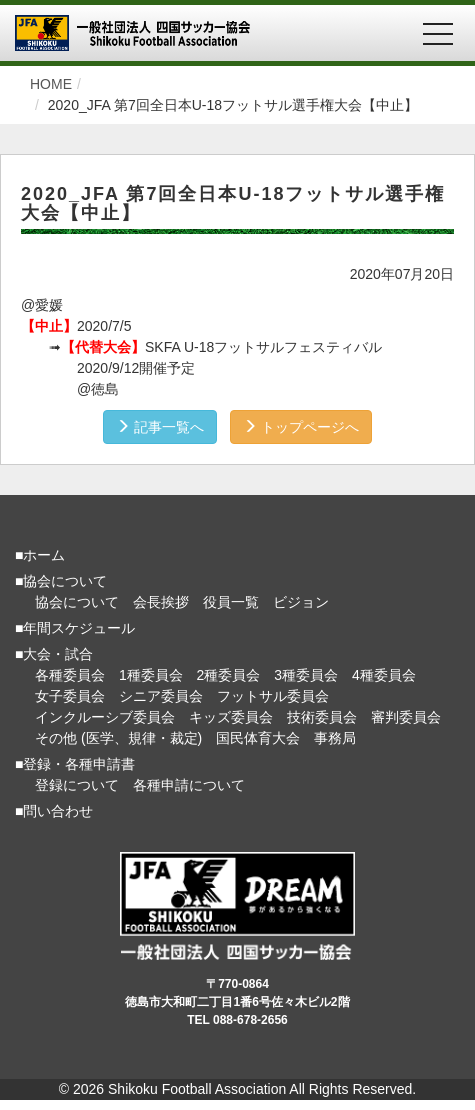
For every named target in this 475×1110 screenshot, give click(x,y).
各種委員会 (70, 675)
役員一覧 (231, 602)
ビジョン (301, 602)
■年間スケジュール (75, 628)
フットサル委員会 (273, 696)
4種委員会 (384, 675)
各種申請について (189, 785)
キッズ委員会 (231, 717)
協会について (77, 602)
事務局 (335, 738)
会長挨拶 (161, 602)
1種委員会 (151, 675)
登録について (77, 785)
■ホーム (40, 555)
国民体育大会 (258, 738)
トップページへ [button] (301, 427)
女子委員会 (70, 696)
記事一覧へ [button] (160, 427)
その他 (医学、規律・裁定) (118, 738)
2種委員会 (229, 675)
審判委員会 (406, 717)
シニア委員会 (161, 696)
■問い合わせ (54, 811)
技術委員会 (322, 717)
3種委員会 (306, 675)
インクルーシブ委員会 (105, 717)
